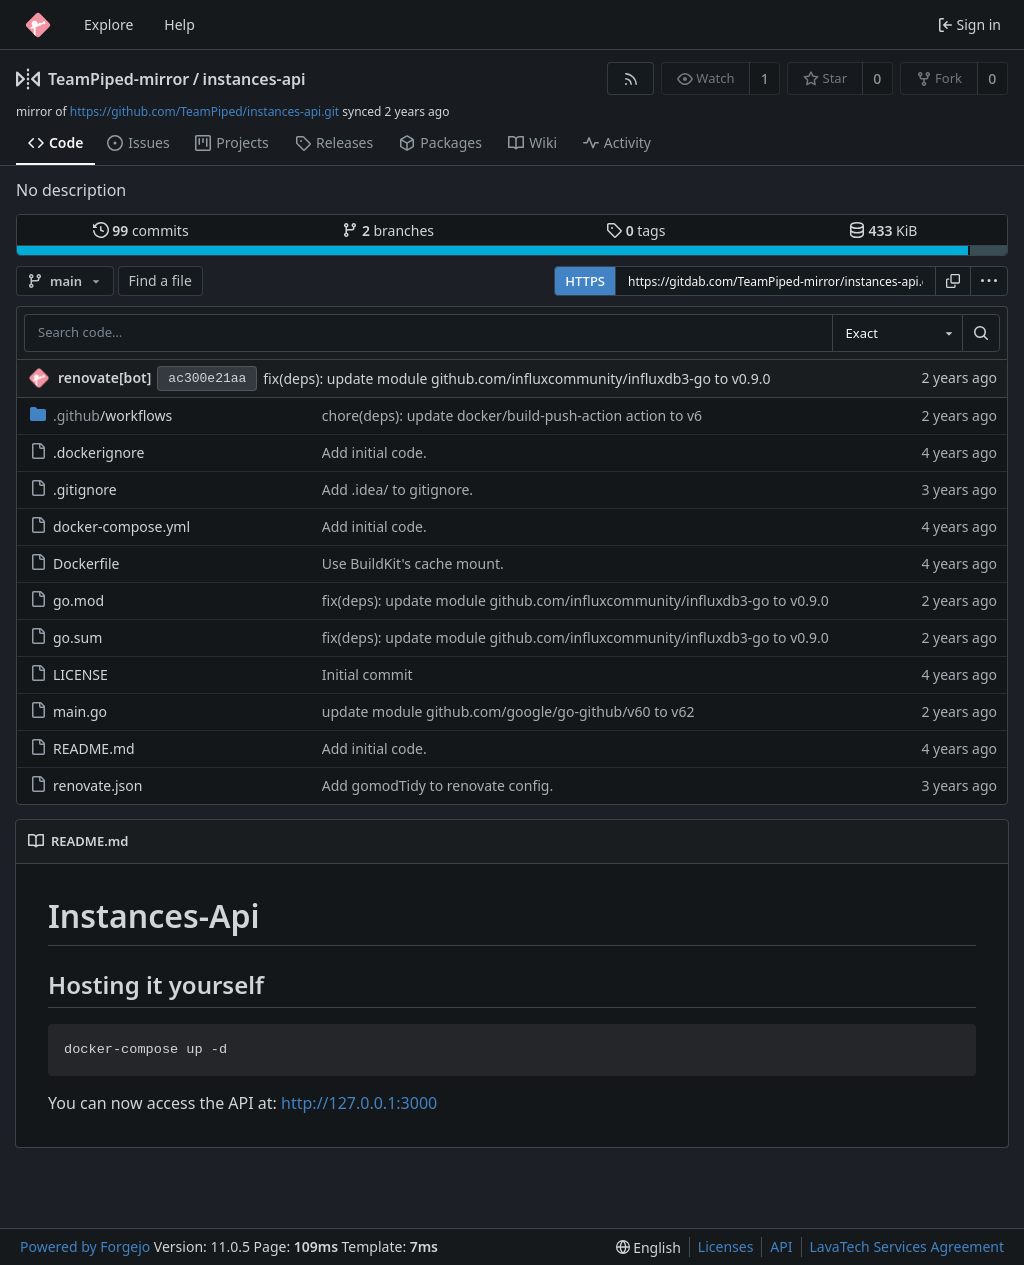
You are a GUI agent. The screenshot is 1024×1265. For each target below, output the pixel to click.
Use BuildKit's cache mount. (413, 563)
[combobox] (897, 333)
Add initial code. (374, 452)
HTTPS (585, 281)
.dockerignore (87, 452)
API (781, 1246)
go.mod (67, 600)
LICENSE (69, 674)
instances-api (254, 79)
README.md (82, 748)
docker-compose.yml (110, 526)
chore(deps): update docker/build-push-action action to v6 (512, 415)
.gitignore (73, 489)
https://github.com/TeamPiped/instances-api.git (204, 111)
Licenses (726, 1246)
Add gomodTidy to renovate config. (437, 785)
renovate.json (86, 785)
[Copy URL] (953, 281)
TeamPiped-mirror (118, 79)
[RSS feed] (630, 78)
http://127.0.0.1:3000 (359, 1103)
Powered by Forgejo (85, 1246)
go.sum (66, 637)
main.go (68, 711)
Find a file (160, 280)
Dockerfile (75, 563)
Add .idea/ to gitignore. (397, 489)
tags (635, 230)
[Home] (38, 25)
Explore (108, 24)
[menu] (989, 281)
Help (179, 24)
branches (388, 230)
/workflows (101, 415)
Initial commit (367, 674)
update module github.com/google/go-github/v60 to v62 (508, 711)
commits (141, 230)
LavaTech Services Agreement (907, 1246)
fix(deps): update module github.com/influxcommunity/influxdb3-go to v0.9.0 (516, 378)
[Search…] (981, 333)
